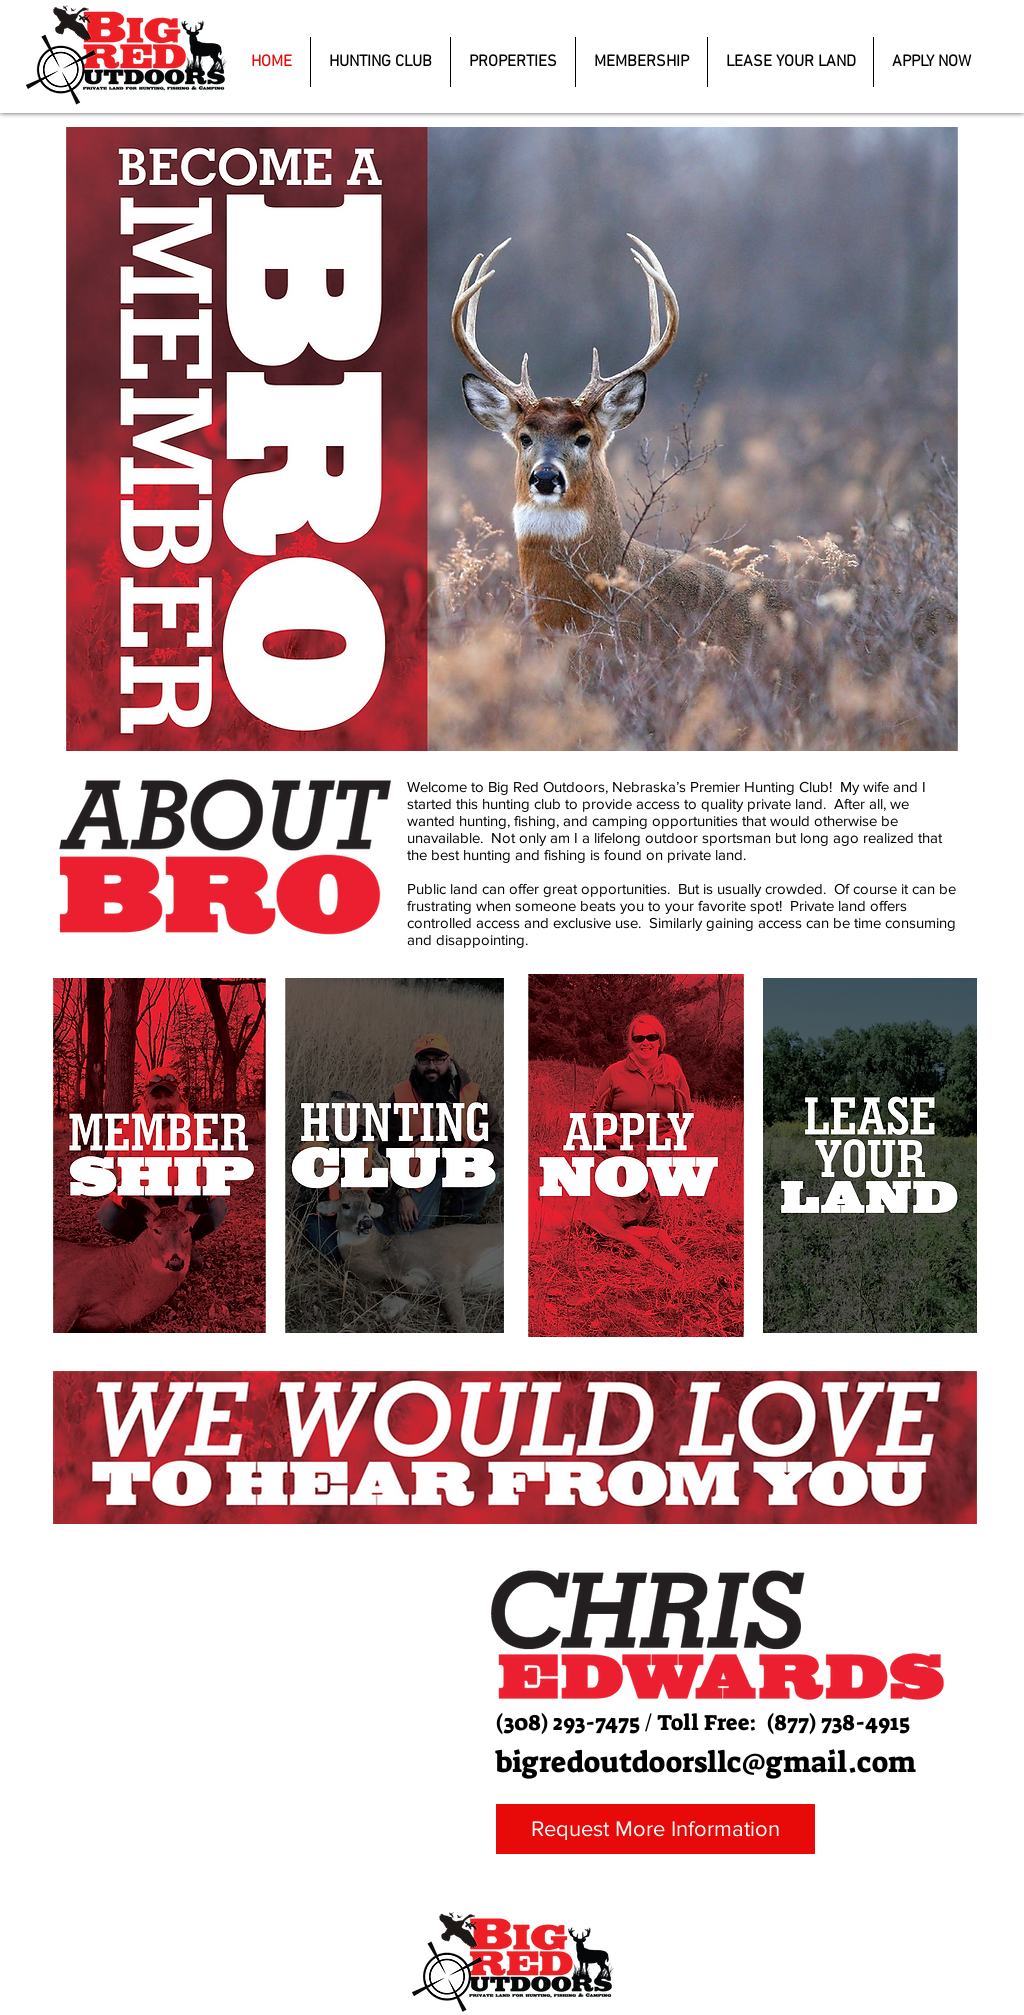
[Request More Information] (655, 1829)
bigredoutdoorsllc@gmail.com (706, 1762)
